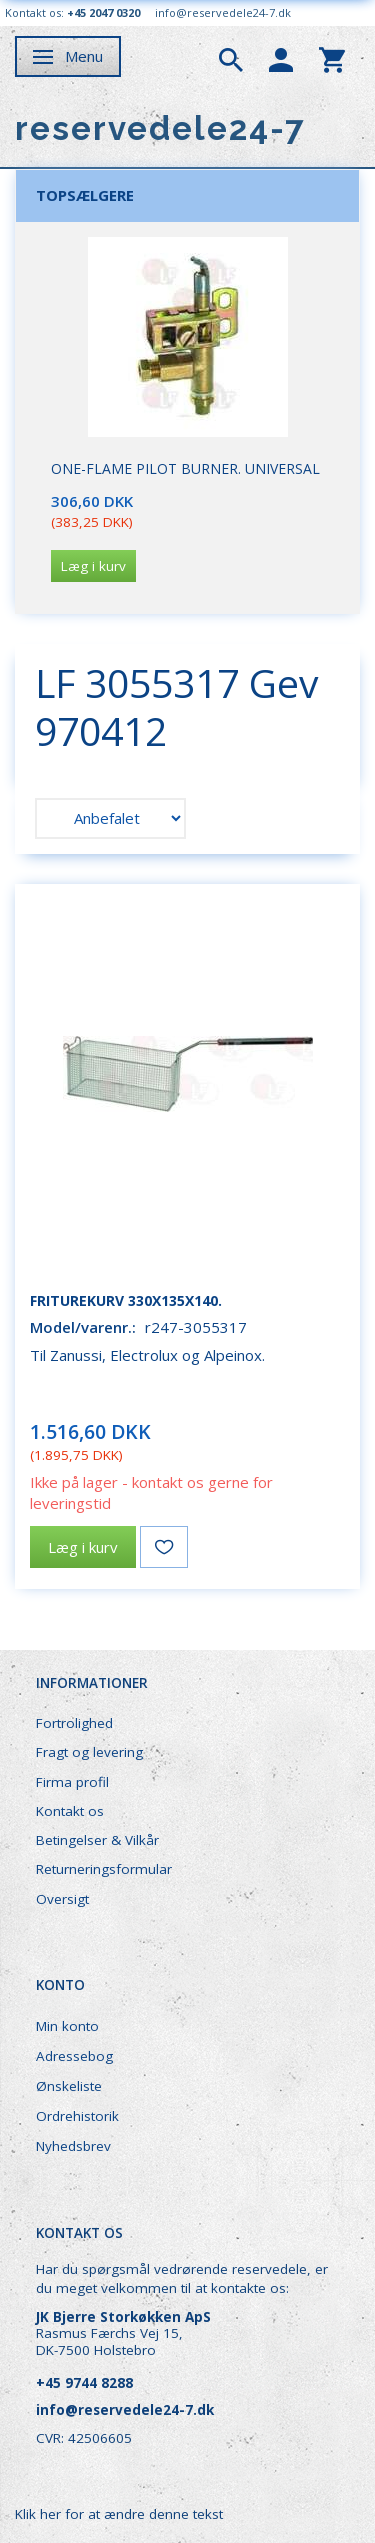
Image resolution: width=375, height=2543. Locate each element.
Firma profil (72, 1782)
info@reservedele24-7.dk (223, 12)
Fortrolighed (74, 1723)
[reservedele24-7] (160, 128)
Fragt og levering (89, 1752)
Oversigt (62, 1899)
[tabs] (231, 58)
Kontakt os (70, 1811)
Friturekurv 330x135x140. (126, 1300)
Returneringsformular (104, 1869)
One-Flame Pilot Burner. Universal (185, 468)
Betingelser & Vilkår (97, 1840)
